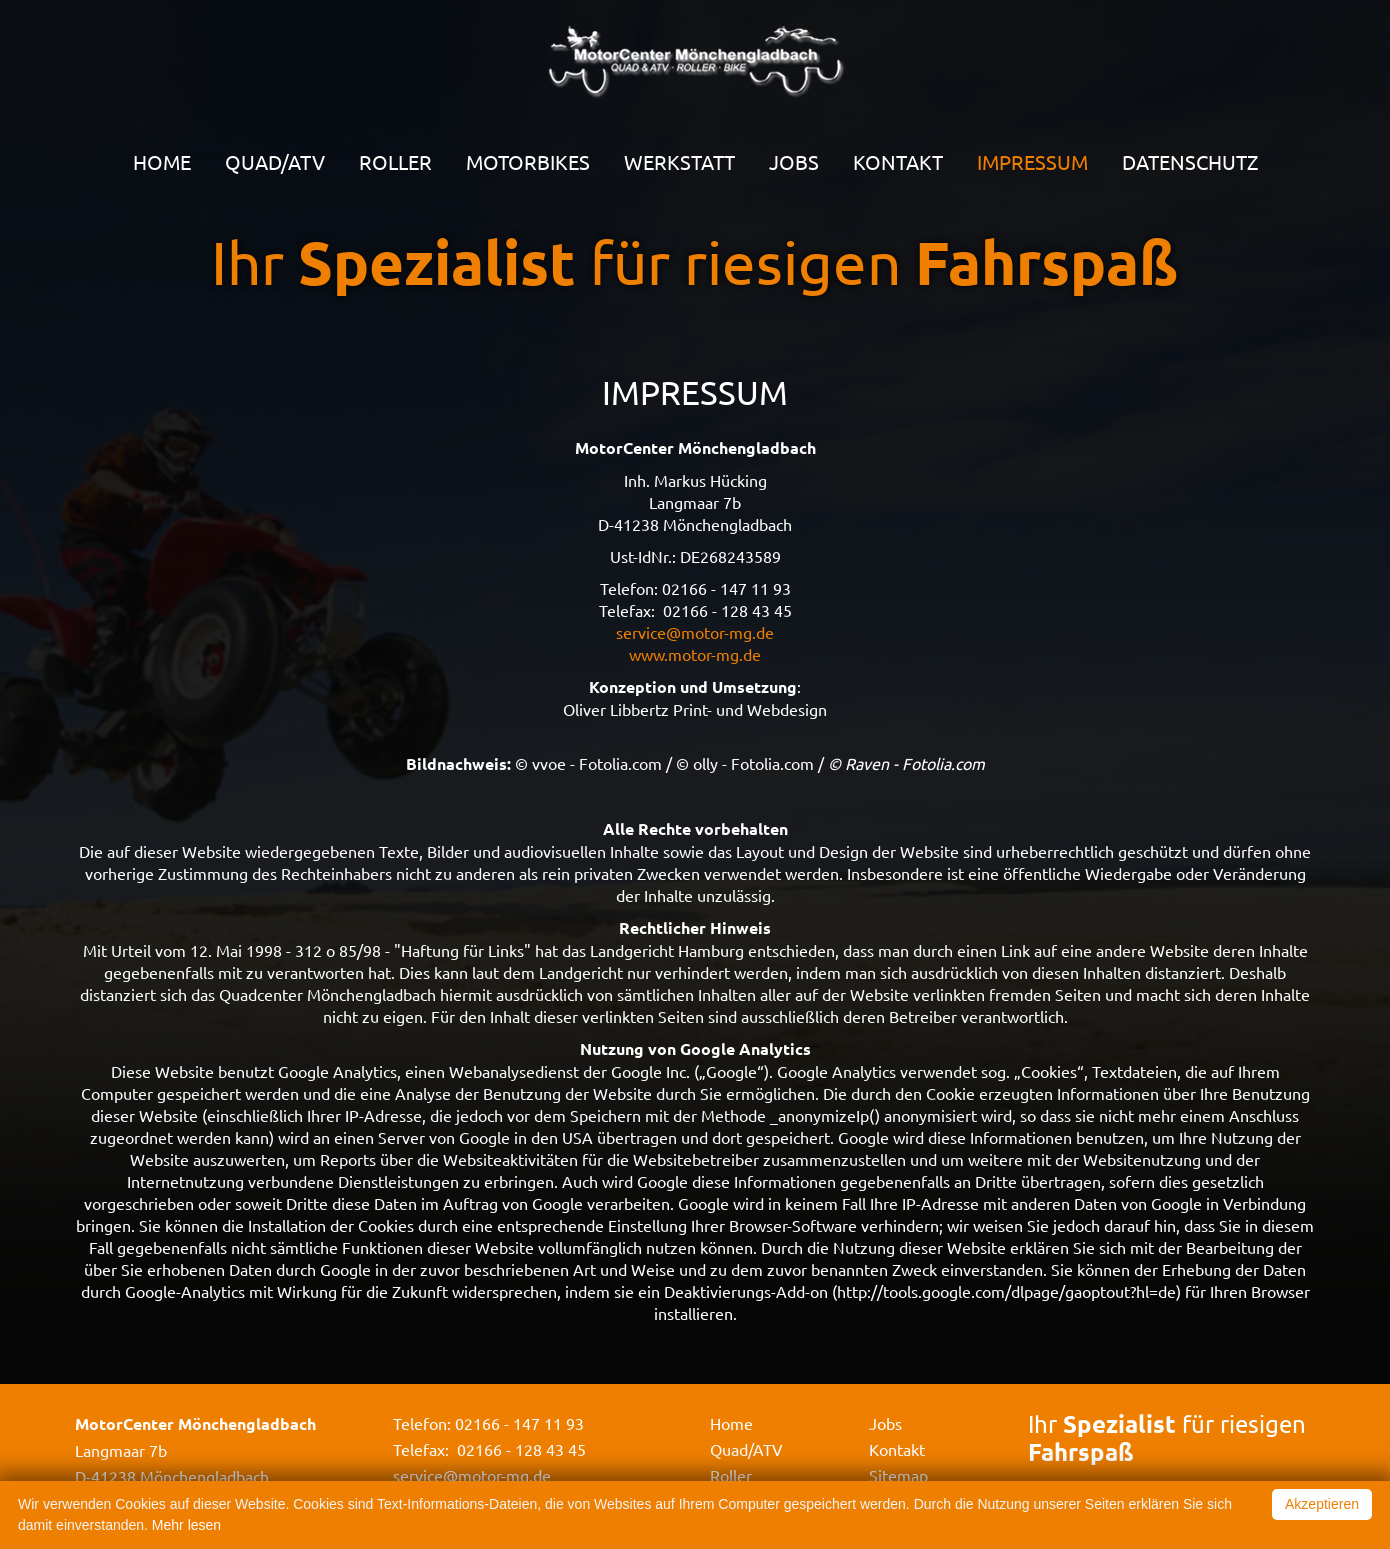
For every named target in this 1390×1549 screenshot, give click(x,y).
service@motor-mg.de (695, 632)
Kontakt (898, 161)
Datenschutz (1190, 161)
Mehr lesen (186, 1525)
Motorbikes (528, 161)
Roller (395, 161)
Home (162, 161)
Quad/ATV (275, 161)
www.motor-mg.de (695, 654)
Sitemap (898, 1475)
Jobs (794, 161)
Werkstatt (679, 161)
